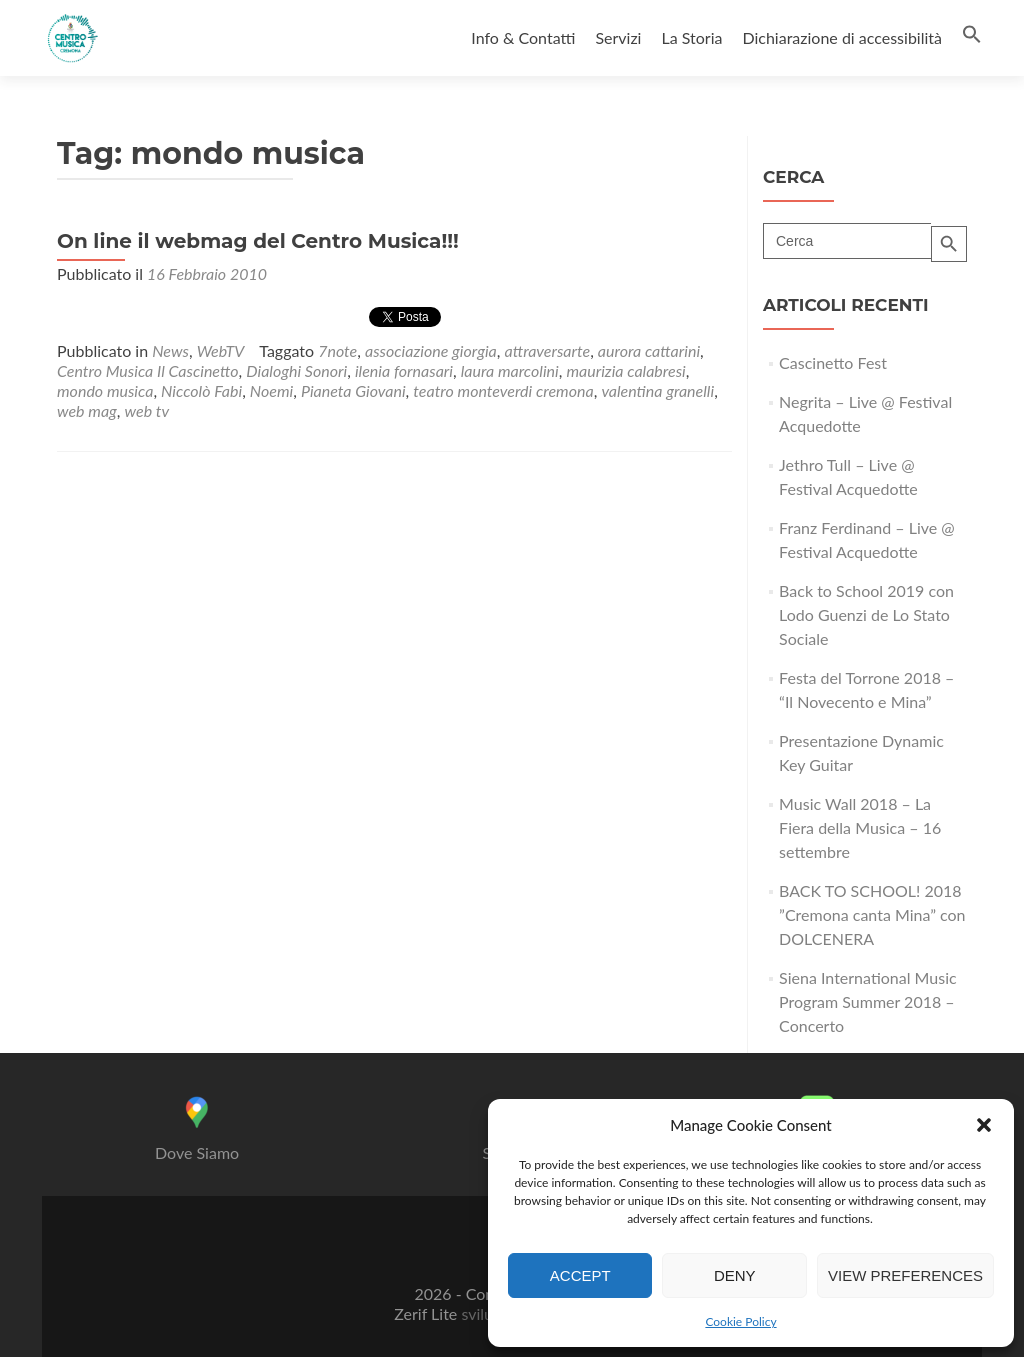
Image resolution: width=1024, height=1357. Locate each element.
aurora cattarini (649, 350)
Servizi (618, 37)
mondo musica (105, 390)
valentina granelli (657, 390)
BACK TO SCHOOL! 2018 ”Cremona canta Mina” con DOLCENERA (872, 914)
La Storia (691, 37)
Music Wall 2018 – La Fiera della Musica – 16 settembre (860, 827)
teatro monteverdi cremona (503, 390)
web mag (87, 410)
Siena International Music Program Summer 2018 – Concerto (868, 1001)
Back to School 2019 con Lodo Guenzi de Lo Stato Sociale (866, 614)
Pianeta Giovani (353, 390)
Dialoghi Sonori (296, 370)
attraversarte (548, 350)
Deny (735, 1275)
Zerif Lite (427, 1313)
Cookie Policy (740, 1321)
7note (337, 350)
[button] (984, 1125)
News (170, 350)
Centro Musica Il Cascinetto (148, 370)
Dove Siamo (197, 1152)
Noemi (271, 390)
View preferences (905, 1275)
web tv (147, 410)
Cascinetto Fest (833, 362)
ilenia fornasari (404, 370)
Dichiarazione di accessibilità (842, 37)
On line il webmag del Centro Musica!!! (258, 241)
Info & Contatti (523, 37)
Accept (580, 1275)
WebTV (221, 350)
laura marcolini (510, 370)
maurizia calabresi (625, 370)
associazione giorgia (431, 350)
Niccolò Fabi (201, 390)
